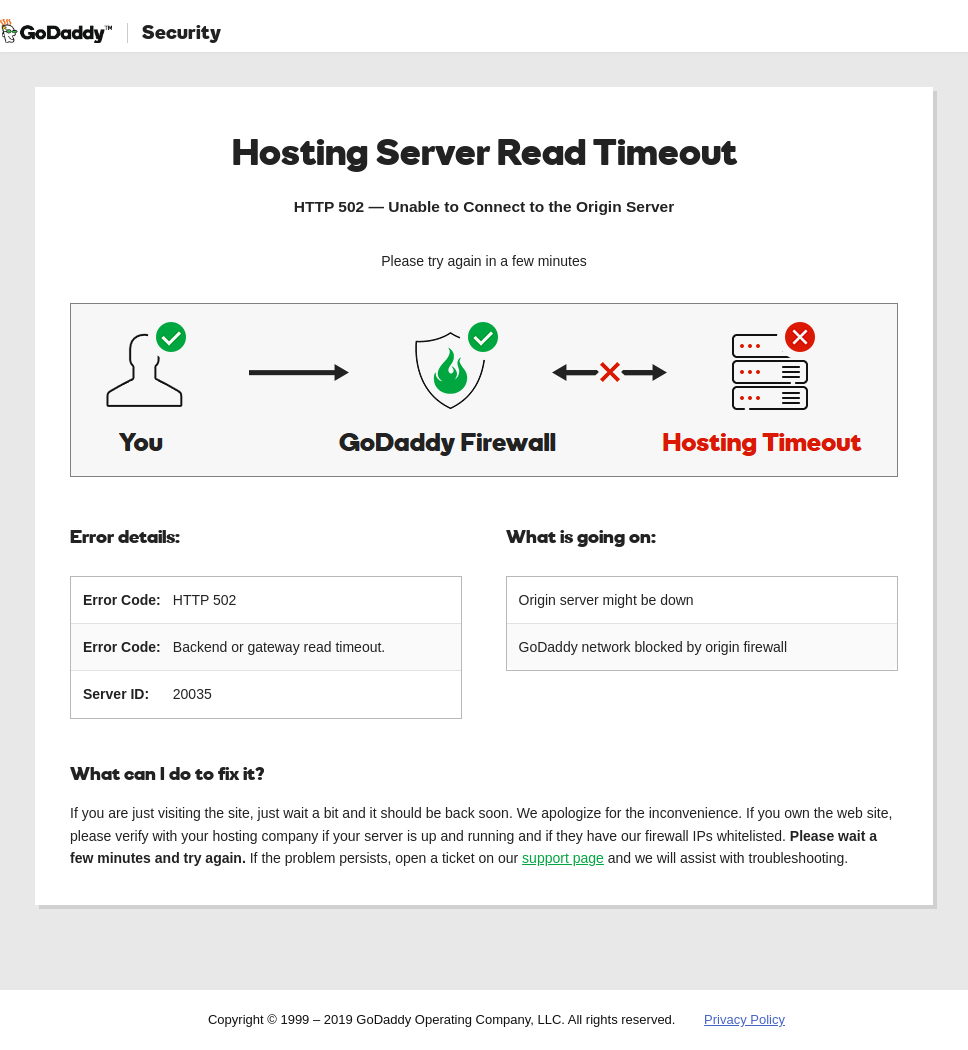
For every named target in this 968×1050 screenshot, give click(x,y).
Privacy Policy (744, 1019)
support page (563, 858)
